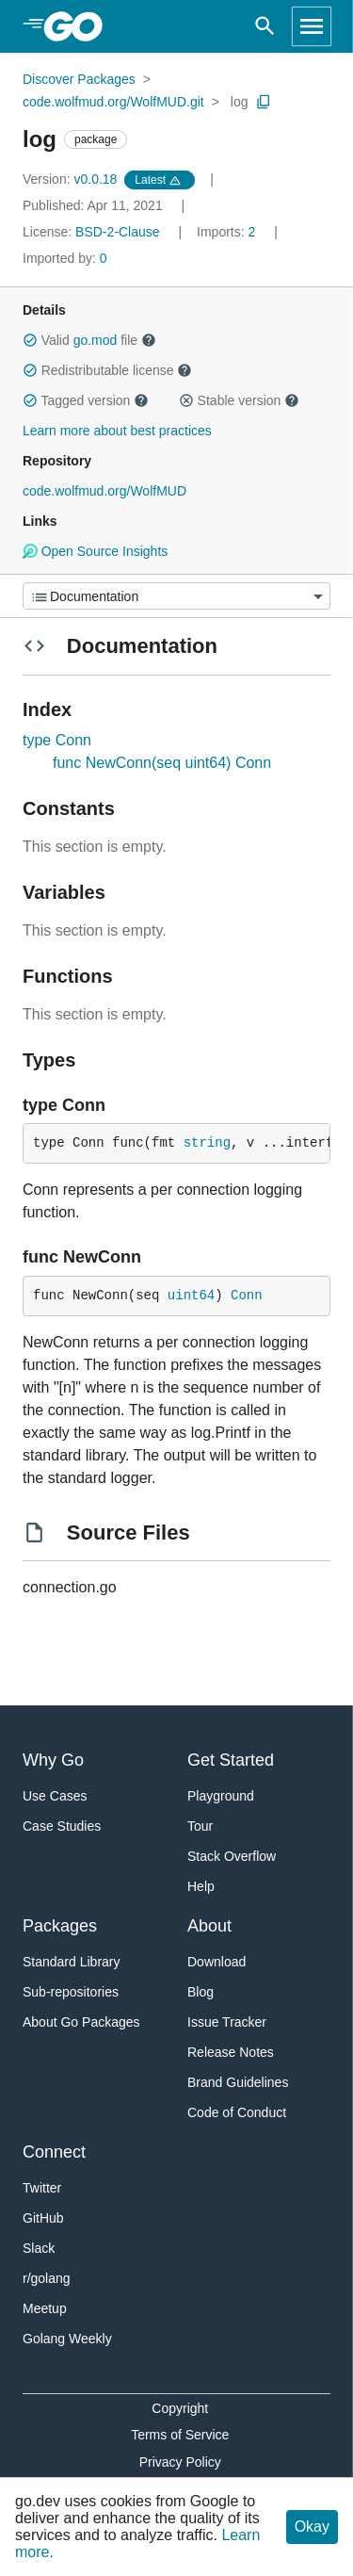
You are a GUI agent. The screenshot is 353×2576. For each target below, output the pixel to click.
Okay (312, 2527)
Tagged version (86, 400)
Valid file (89, 340)
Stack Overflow (231, 1856)
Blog (200, 1991)
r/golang (47, 2278)
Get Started (230, 1760)
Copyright (180, 2408)
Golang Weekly (67, 2338)
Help (201, 1886)
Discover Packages (79, 79)
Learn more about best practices (117, 430)
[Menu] (176, 596)
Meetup (45, 2308)
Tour (200, 1826)
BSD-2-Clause (117, 231)
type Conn (57, 740)
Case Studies (62, 1826)
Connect (54, 2152)
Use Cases (55, 1795)
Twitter (42, 2187)
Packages (60, 1925)
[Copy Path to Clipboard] (263, 101)
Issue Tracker (226, 2022)
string (207, 1142)
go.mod (95, 340)
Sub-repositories (71, 1991)
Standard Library (71, 1961)
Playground (220, 1795)
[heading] (79, 26)
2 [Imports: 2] (228, 231)
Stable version (239, 400)
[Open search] (265, 26)
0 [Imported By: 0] (65, 258)
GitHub (43, 2217)
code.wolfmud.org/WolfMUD (104, 490)
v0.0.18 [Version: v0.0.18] (71, 179)
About (209, 1925)
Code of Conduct (236, 2112)
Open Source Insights (95, 551)
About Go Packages (81, 2022)
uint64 (191, 1295)
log (240, 101)
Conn (247, 1295)
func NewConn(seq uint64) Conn (162, 763)
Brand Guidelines (237, 2082)
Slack (39, 2248)
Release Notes (230, 2052)
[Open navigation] (311, 26)
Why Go (53, 1760)
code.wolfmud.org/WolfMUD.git (113, 101)
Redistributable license (107, 370)
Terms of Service (180, 2434)
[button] (30, 340)
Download (216, 1961)
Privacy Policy (180, 2462)
